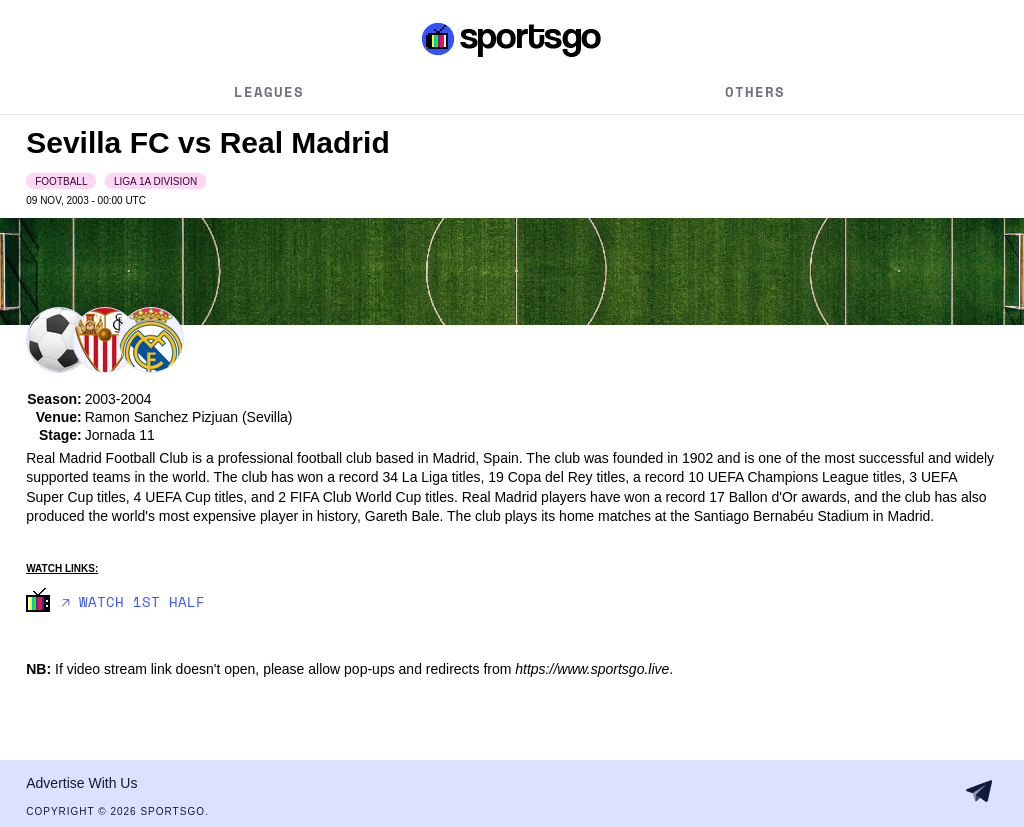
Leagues (269, 91)
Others (755, 91)
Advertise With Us (81, 783)
